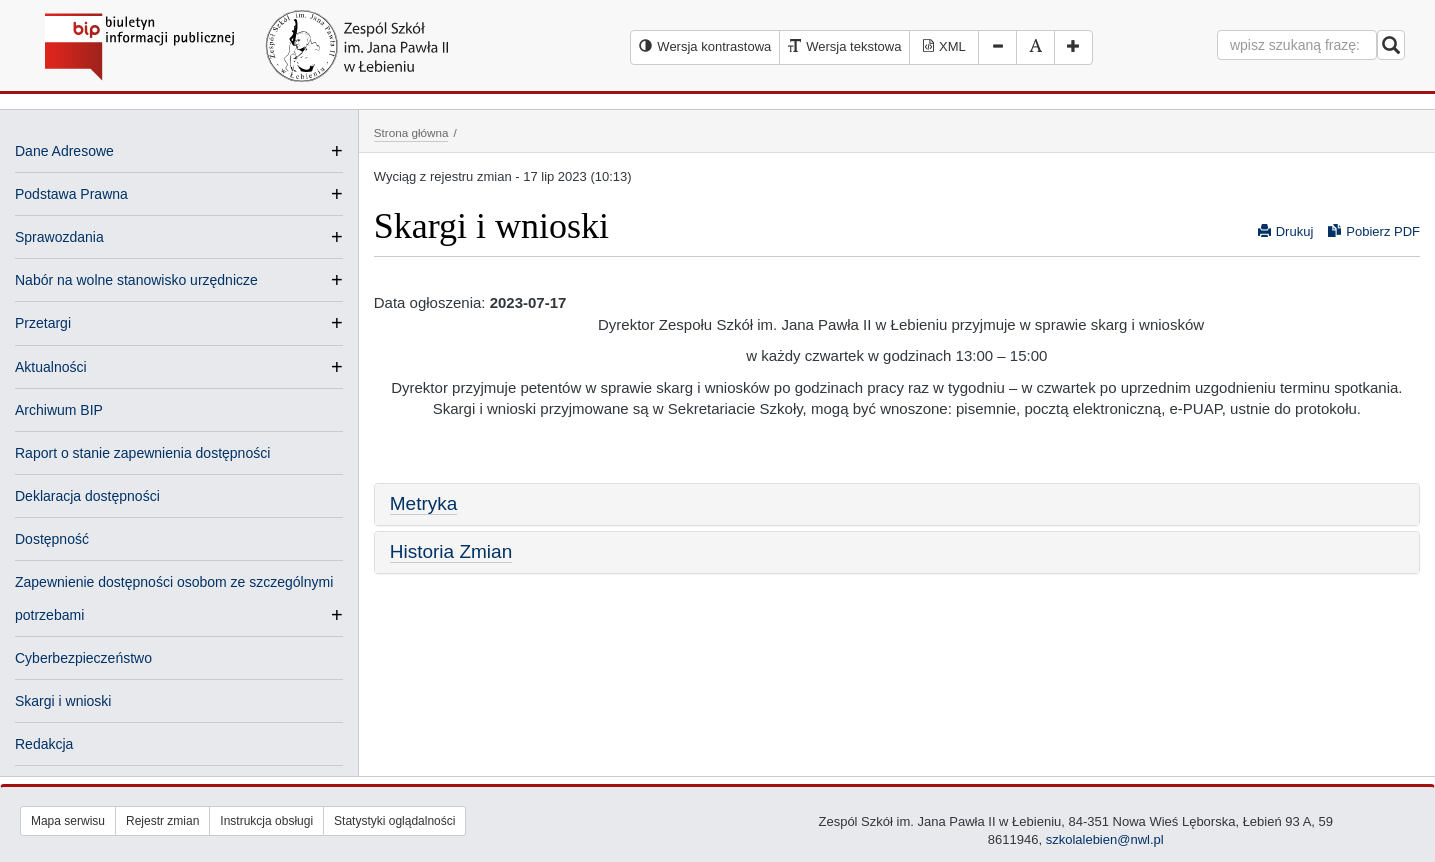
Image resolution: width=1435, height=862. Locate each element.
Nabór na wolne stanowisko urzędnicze (136, 280)
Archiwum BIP (59, 410)
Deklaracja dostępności (87, 496)
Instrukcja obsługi (266, 821)
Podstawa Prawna (71, 194)
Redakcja (44, 744)
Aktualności (51, 367)
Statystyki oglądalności (394, 821)
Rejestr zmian (162, 821)
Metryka (424, 503)
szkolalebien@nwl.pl (1105, 839)
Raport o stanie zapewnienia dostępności (142, 453)
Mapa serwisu (68, 821)
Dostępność (52, 539)
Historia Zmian (451, 551)
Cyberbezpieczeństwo (83, 658)
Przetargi (43, 323)
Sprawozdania (59, 237)
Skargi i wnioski (63, 701)
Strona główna (411, 132)
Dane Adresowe (64, 151)
